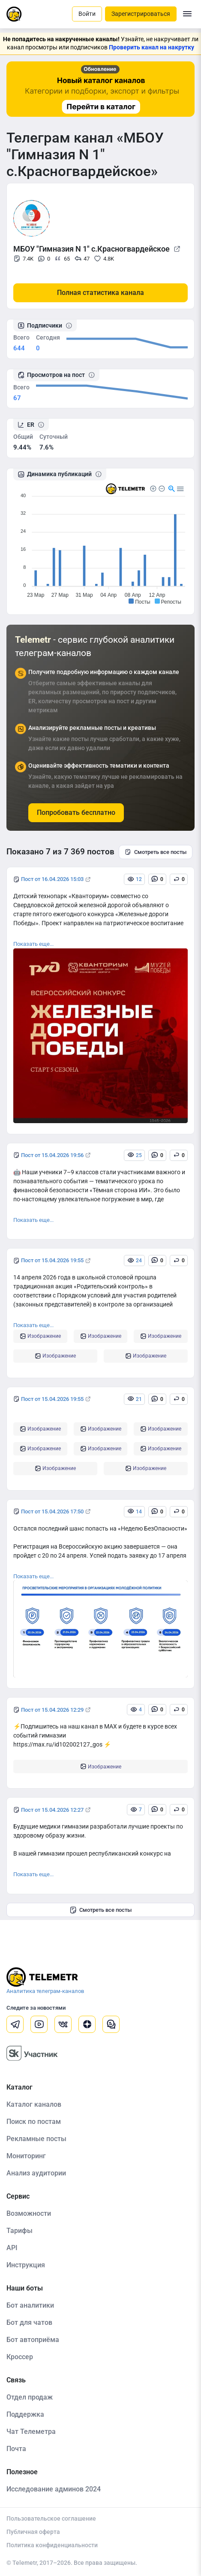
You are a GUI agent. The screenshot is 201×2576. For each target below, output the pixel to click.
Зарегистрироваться (140, 13)
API (12, 2248)
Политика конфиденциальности (52, 2545)
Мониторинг (26, 2156)
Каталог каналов (33, 2104)
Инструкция (25, 2265)
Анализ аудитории (36, 2173)
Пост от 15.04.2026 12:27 (52, 1810)
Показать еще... (33, 944)
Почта (16, 2449)
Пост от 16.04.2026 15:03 (52, 879)
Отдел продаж (29, 2397)
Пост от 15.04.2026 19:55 (52, 1260)
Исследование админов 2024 (53, 2489)
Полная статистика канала (100, 293)
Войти (87, 13)
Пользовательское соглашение (51, 2518)
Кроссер (19, 2357)
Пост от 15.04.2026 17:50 (52, 1511)
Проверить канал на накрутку (151, 47)
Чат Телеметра (31, 2431)
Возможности (28, 2213)
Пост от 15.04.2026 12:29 (52, 1710)
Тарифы (19, 2231)
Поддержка (25, 2414)
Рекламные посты (36, 2139)
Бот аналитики (30, 2305)
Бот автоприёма (32, 2340)
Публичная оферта (33, 2531)
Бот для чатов (29, 2322)
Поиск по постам (33, 2121)
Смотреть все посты (155, 852)
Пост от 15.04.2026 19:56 (52, 1155)
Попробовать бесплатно (76, 812)
